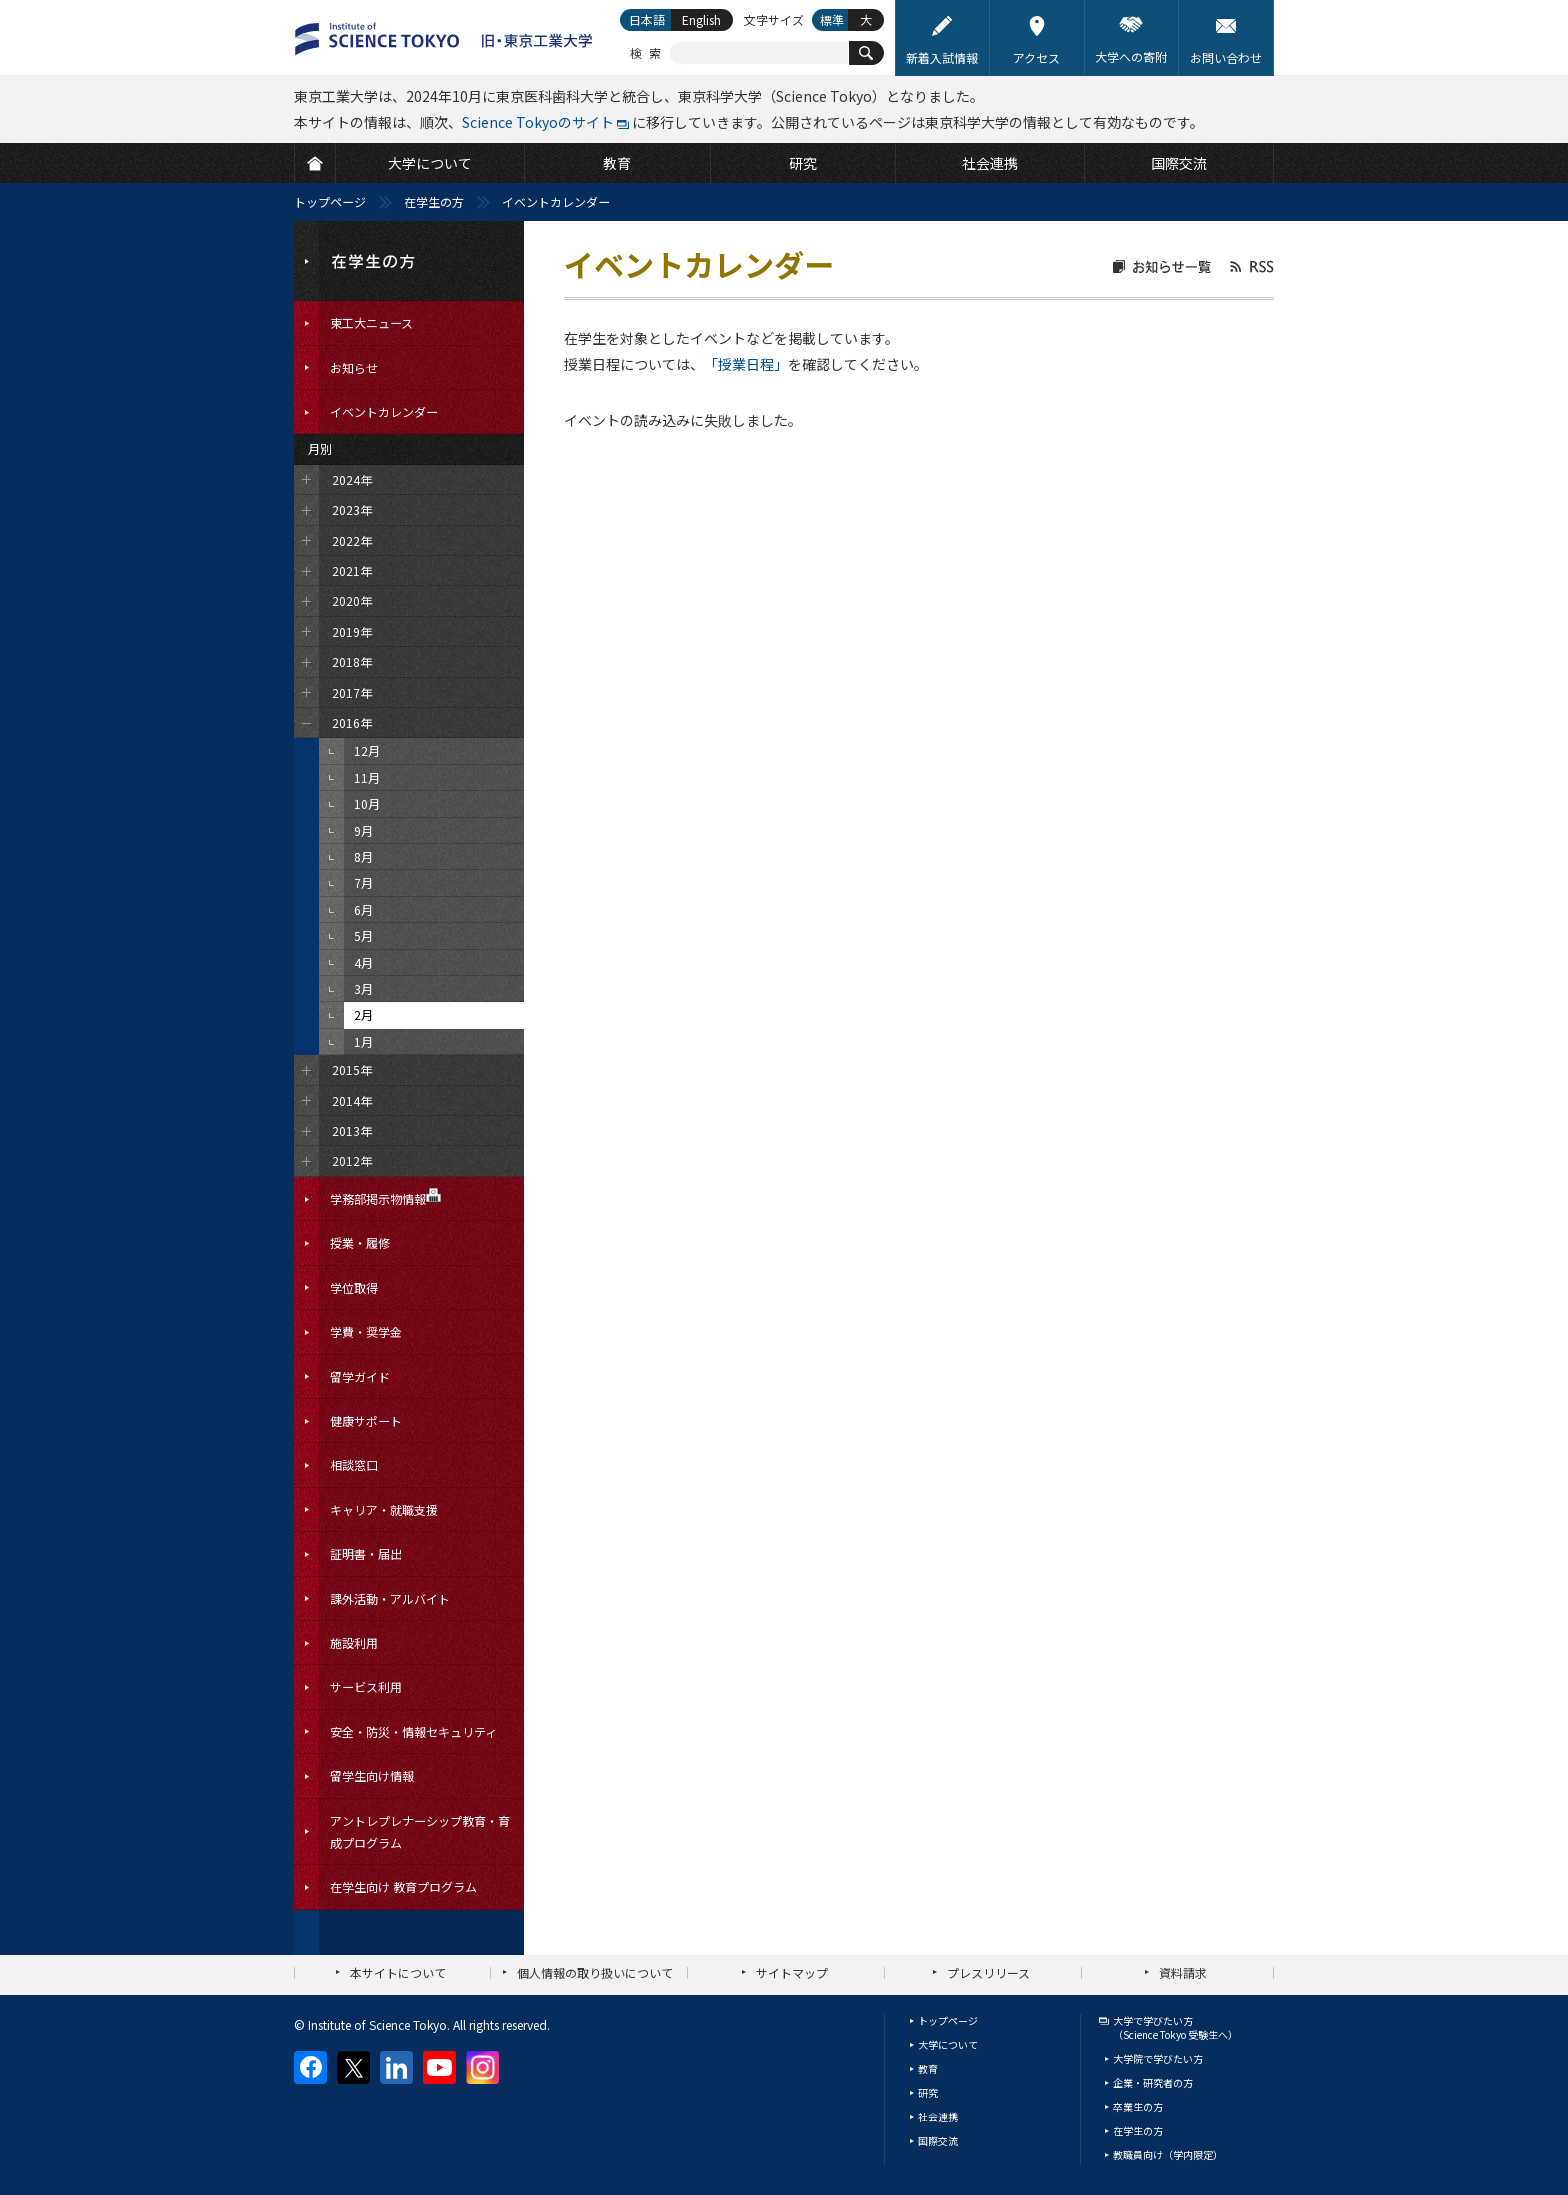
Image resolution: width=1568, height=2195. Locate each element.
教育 (928, 2068)
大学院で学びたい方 (1158, 2058)
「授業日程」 (746, 364)
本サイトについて (398, 1972)
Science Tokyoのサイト (538, 122)
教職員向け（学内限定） (1168, 2154)
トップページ (330, 201)
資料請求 (1183, 1972)
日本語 (647, 19)
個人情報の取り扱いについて (595, 1972)
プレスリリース (988, 1972)
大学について (948, 2044)
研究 (928, 2092)
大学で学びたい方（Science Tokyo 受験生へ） (1175, 2027)
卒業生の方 (1138, 2106)
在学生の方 (434, 201)
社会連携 (938, 2116)
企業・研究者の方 (1153, 2082)
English (701, 19)
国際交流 (938, 2140)
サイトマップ (792, 1972)
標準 (832, 19)
